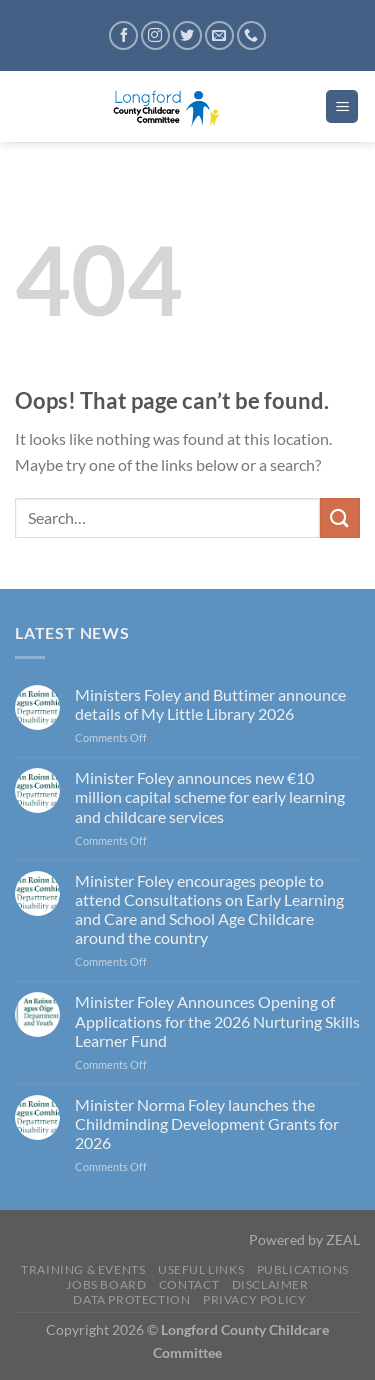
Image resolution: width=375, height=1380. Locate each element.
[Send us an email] (219, 35)
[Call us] (251, 35)
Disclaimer (270, 1284)
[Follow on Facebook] (123, 35)
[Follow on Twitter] (187, 35)
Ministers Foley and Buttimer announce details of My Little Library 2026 (210, 704)
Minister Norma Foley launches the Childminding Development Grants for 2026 (207, 1123)
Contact (189, 1284)
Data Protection (131, 1299)
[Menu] (342, 106)
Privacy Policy (255, 1299)
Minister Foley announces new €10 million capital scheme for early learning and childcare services (210, 796)
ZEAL (343, 1239)
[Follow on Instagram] (155, 35)
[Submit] (340, 517)
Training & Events (83, 1269)
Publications (303, 1269)
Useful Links (201, 1269)
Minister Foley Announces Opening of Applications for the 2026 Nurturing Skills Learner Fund (217, 1020)
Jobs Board (106, 1284)
